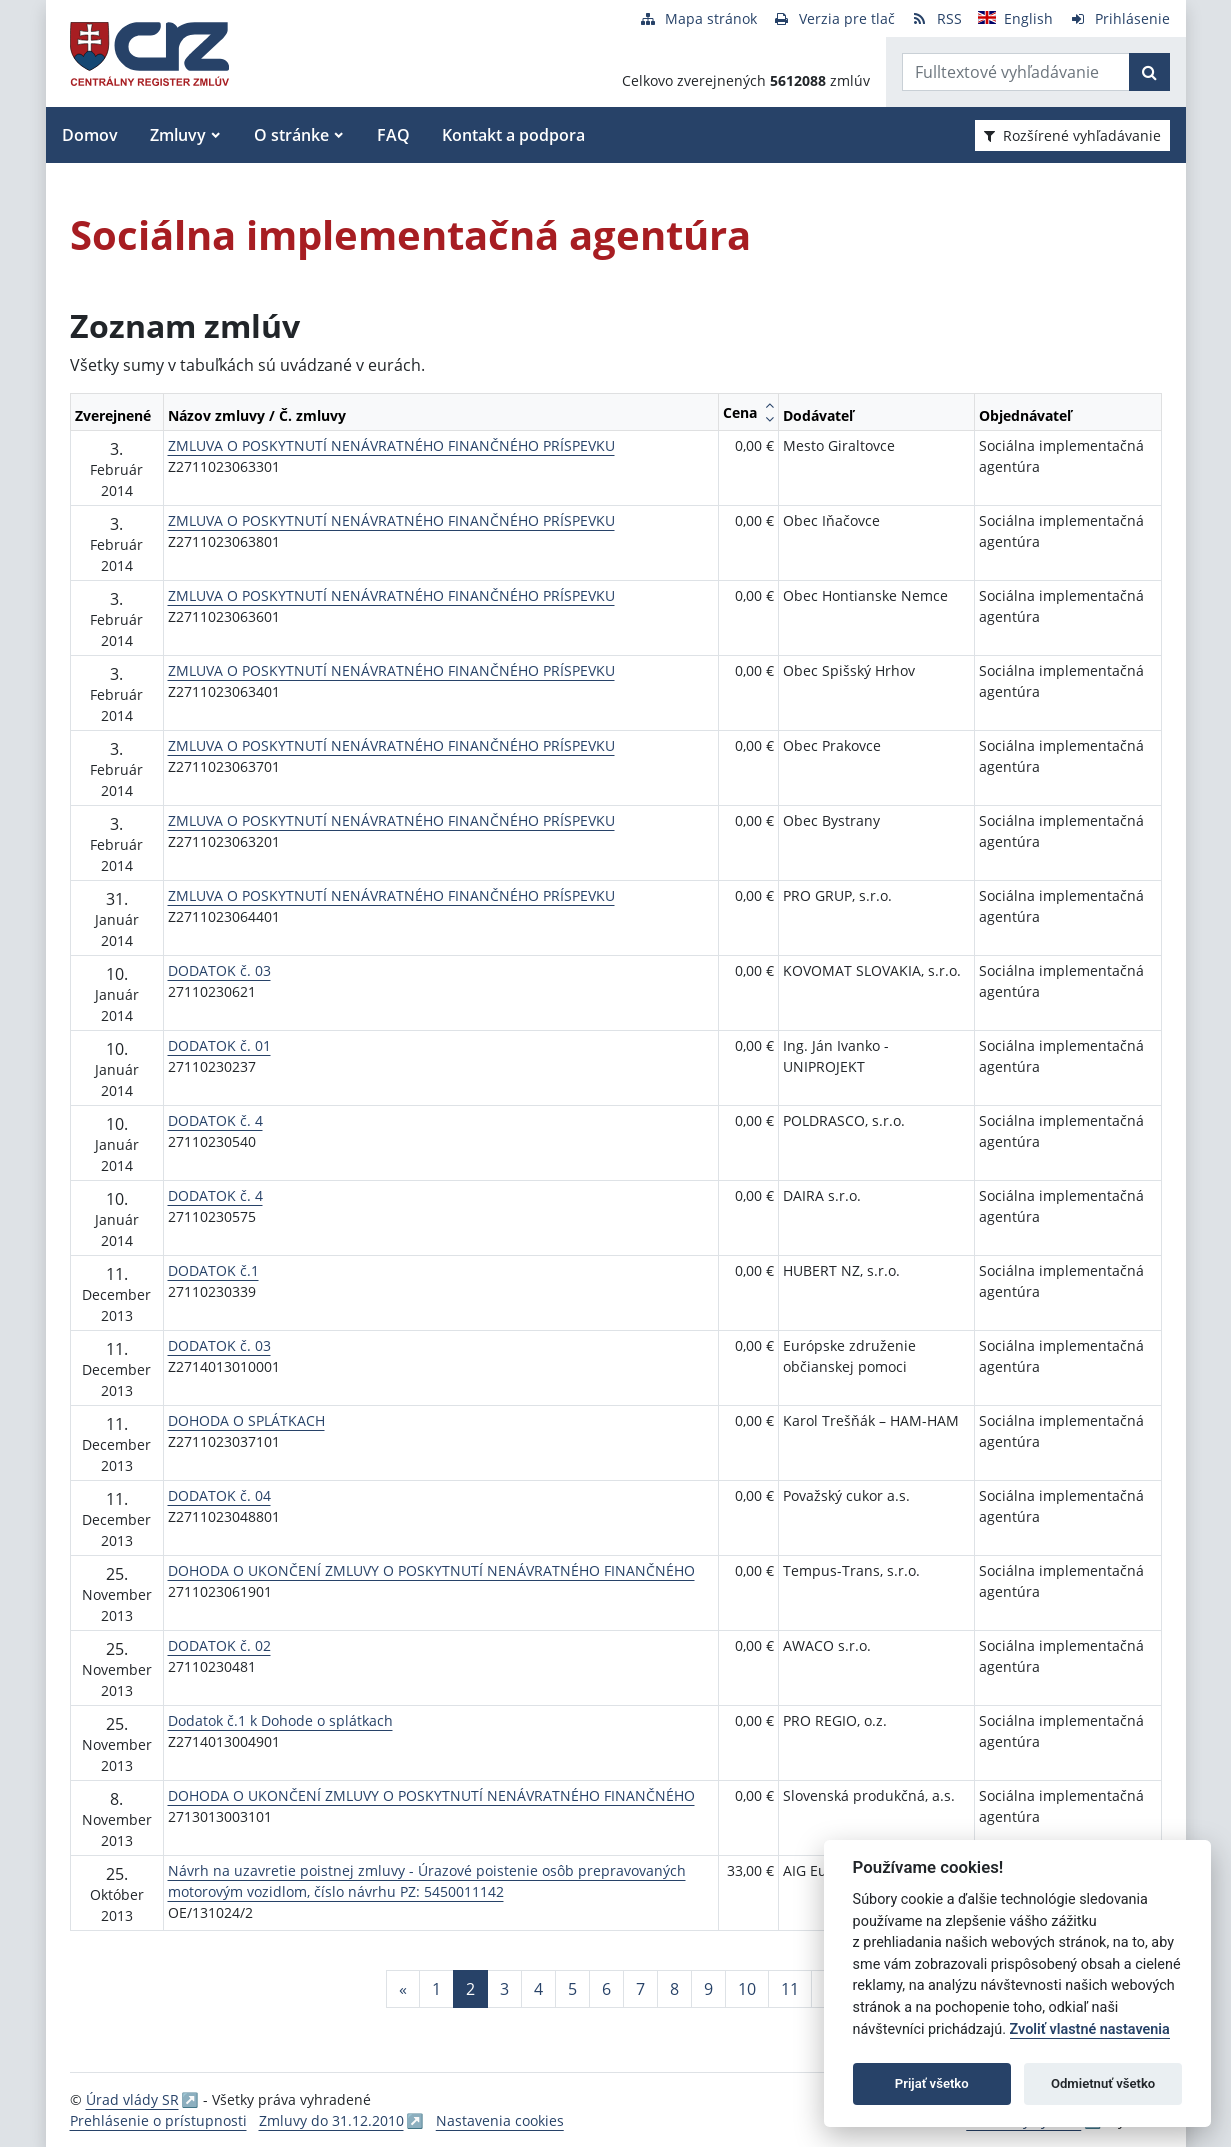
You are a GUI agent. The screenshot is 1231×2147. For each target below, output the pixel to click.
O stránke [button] (291, 135)
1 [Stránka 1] (436, 1989)
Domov (90, 135)
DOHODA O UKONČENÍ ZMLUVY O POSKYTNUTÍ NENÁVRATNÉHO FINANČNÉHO (431, 1570)
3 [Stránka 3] (504, 1989)
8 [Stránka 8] (674, 1989)
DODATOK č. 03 (219, 970)
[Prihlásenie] (1119, 18)
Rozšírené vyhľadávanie (1072, 135)
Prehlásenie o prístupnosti (158, 2120)
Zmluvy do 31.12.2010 (331, 2120)
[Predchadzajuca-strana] (403, 1989)
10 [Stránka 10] (747, 1989)
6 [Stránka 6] (606, 1989)
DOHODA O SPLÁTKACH (246, 1420)
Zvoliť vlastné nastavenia (1090, 2029)
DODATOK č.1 (213, 1270)
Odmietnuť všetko (1103, 2083)
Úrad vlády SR (132, 2099)
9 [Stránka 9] (708, 1989)
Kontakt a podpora (513, 135)
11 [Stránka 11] (790, 1989)
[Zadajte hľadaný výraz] (1016, 72)
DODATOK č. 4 (215, 1120)
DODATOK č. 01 (219, 1045)
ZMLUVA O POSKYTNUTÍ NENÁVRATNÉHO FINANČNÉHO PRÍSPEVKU (391, 445)
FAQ (393, 135)
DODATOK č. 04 (219, 1495)
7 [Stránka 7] (640, 1989)
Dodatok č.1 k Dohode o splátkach (280, 1720)
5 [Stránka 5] (572, 1989)
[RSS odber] (936, 18)
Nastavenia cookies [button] (500, 2120)
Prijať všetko (932, 2083)
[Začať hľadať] (1149, 72)
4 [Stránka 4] (538, 1989)
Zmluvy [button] (178, 135)
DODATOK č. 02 (219, 1645)
